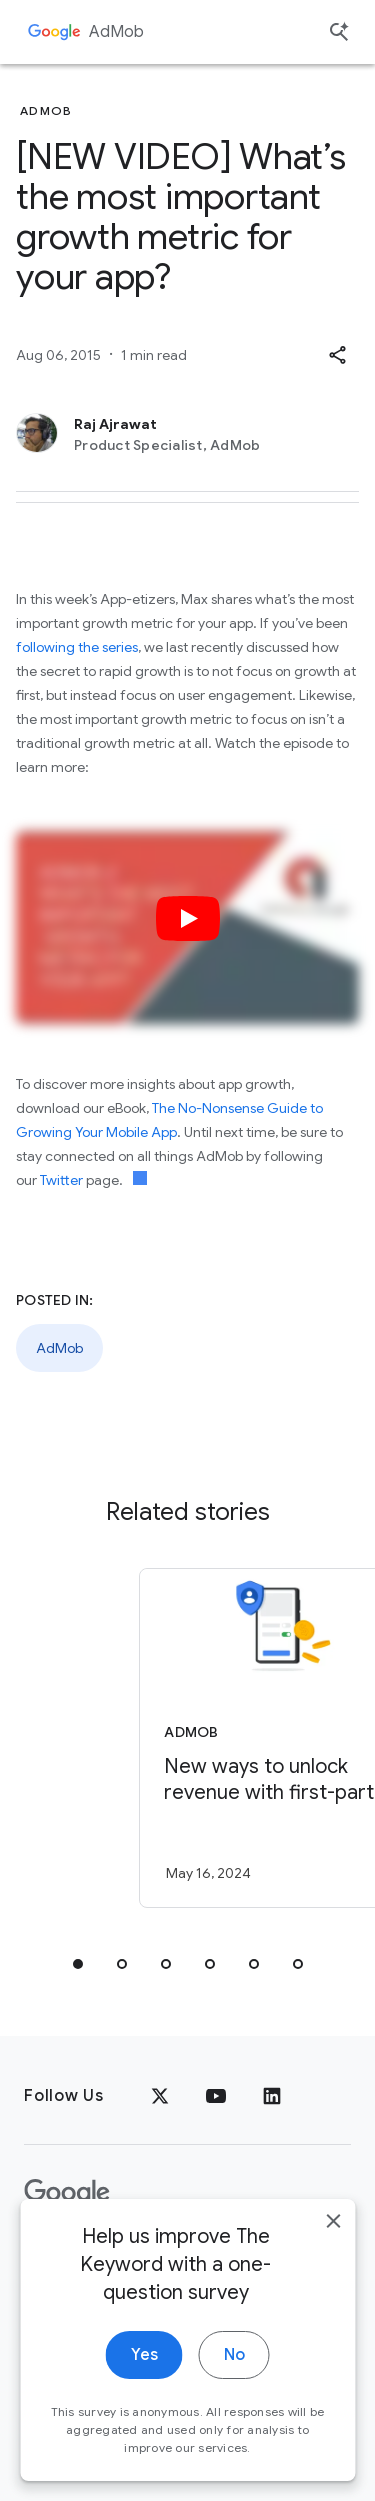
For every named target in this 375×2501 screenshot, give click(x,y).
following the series (77, 647)
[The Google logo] (67, 2193)
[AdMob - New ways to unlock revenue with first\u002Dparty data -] (223, 1738)
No (234, 2387)
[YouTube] (216, 2096)
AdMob (116, 32)
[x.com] (160, 2096)
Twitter (61, 1180)
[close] (333, 2253)
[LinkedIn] (272, 2096)
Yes (144, 2387)
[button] (337, 355)
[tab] (78, 1964)
